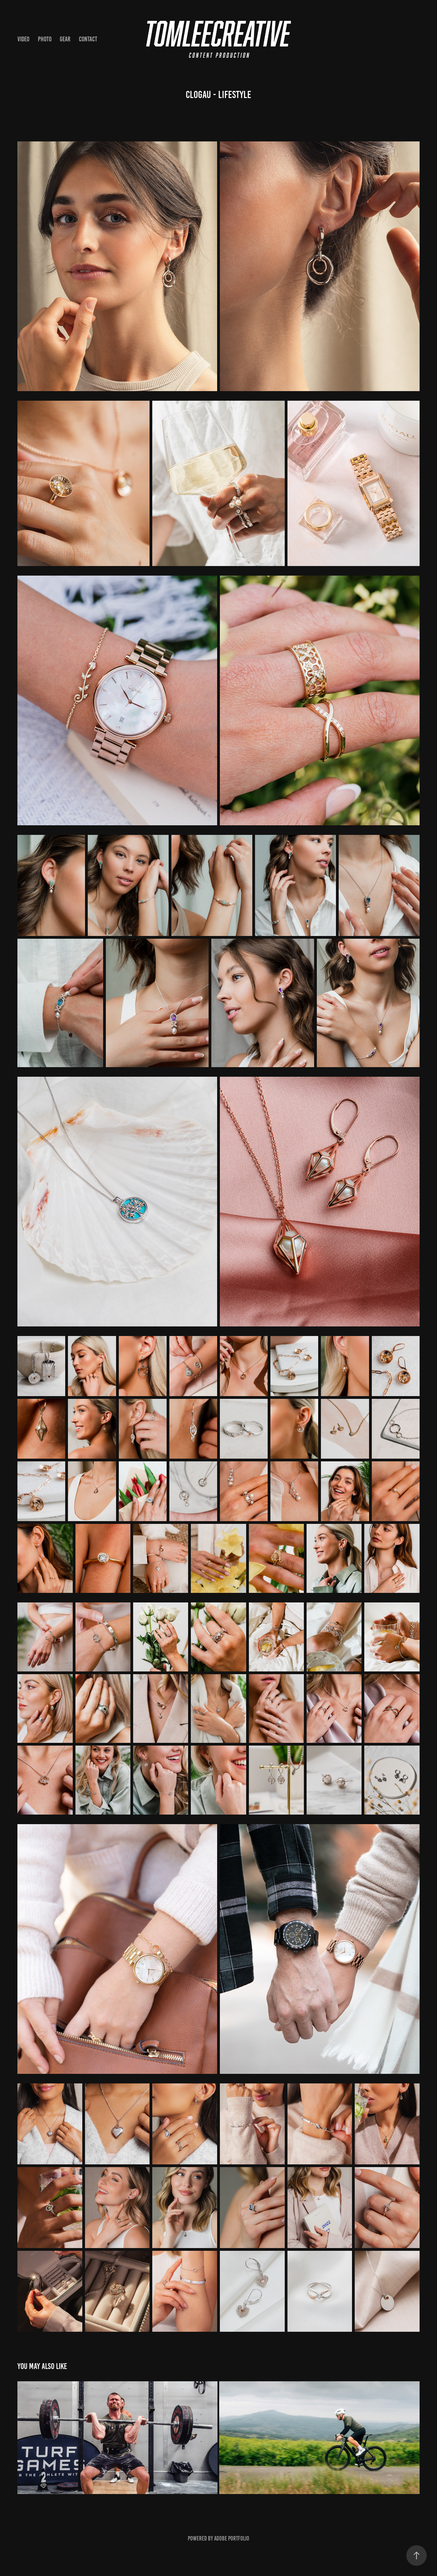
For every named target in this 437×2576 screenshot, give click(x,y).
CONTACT (88, 39)
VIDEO (23, 39)
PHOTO (45, 39)
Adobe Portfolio (231, 2538)
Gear (65, 39)
